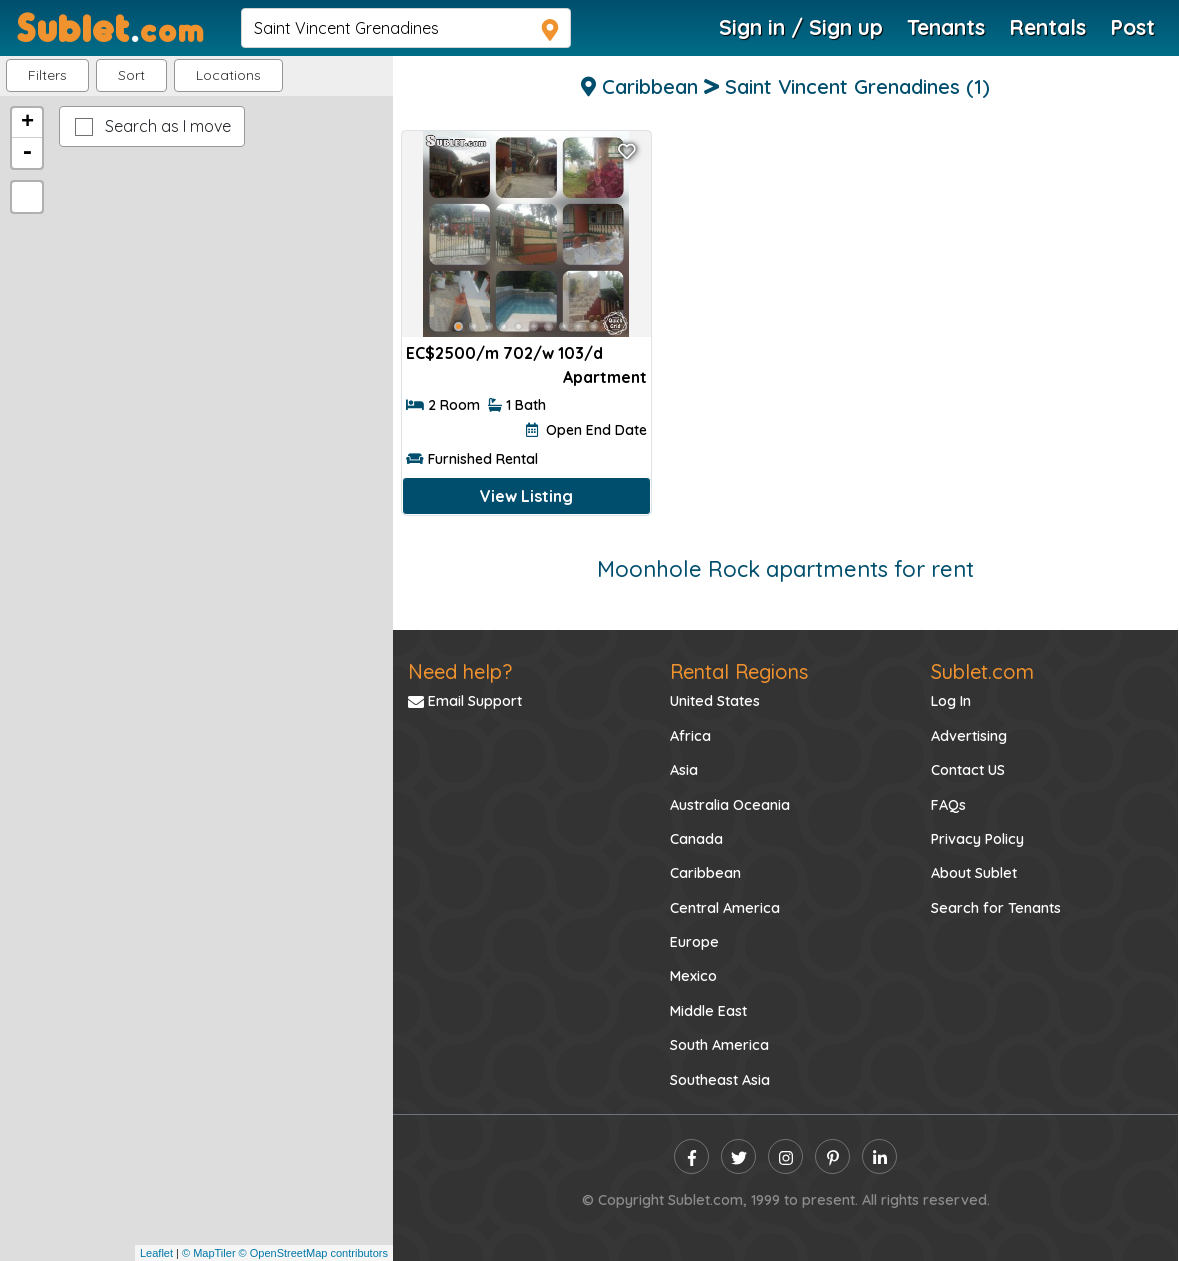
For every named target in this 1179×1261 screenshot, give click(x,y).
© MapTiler (209, 1253)
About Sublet (974, 873)
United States (715, 701)
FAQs (948, 805)
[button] (228, 75)
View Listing (526, 496)
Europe (694, 942)
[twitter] (738, 1156)
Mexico (693, 976)
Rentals (1047, 27)
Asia (684, 770)
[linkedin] (879, 1156)
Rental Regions (739, 671)
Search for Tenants (996, 908)
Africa (690, 736)
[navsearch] (406, 28)
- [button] (27, 153)
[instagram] (785, 1156)
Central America (725, 908)
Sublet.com (982, 671)
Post (1132, 27)
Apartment (605, 377)
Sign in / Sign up (801, 27)
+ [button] (27, 123)
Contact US (968, 770)
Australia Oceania (730, 805)
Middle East (708, 1011)
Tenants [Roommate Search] (946, 27)
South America (719, 1045)
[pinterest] (832, 1156)
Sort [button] (131, 75)
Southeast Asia (720, 1080)
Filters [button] (47, 75)
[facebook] (691, 1156)
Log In (951, 701)
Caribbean (705, 873)
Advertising (969, 736)
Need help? (460, 671)
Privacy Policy (977, 839)
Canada (696, 839)
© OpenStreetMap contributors (313, 1253)
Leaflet (156, 1253)
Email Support (465, 701)
